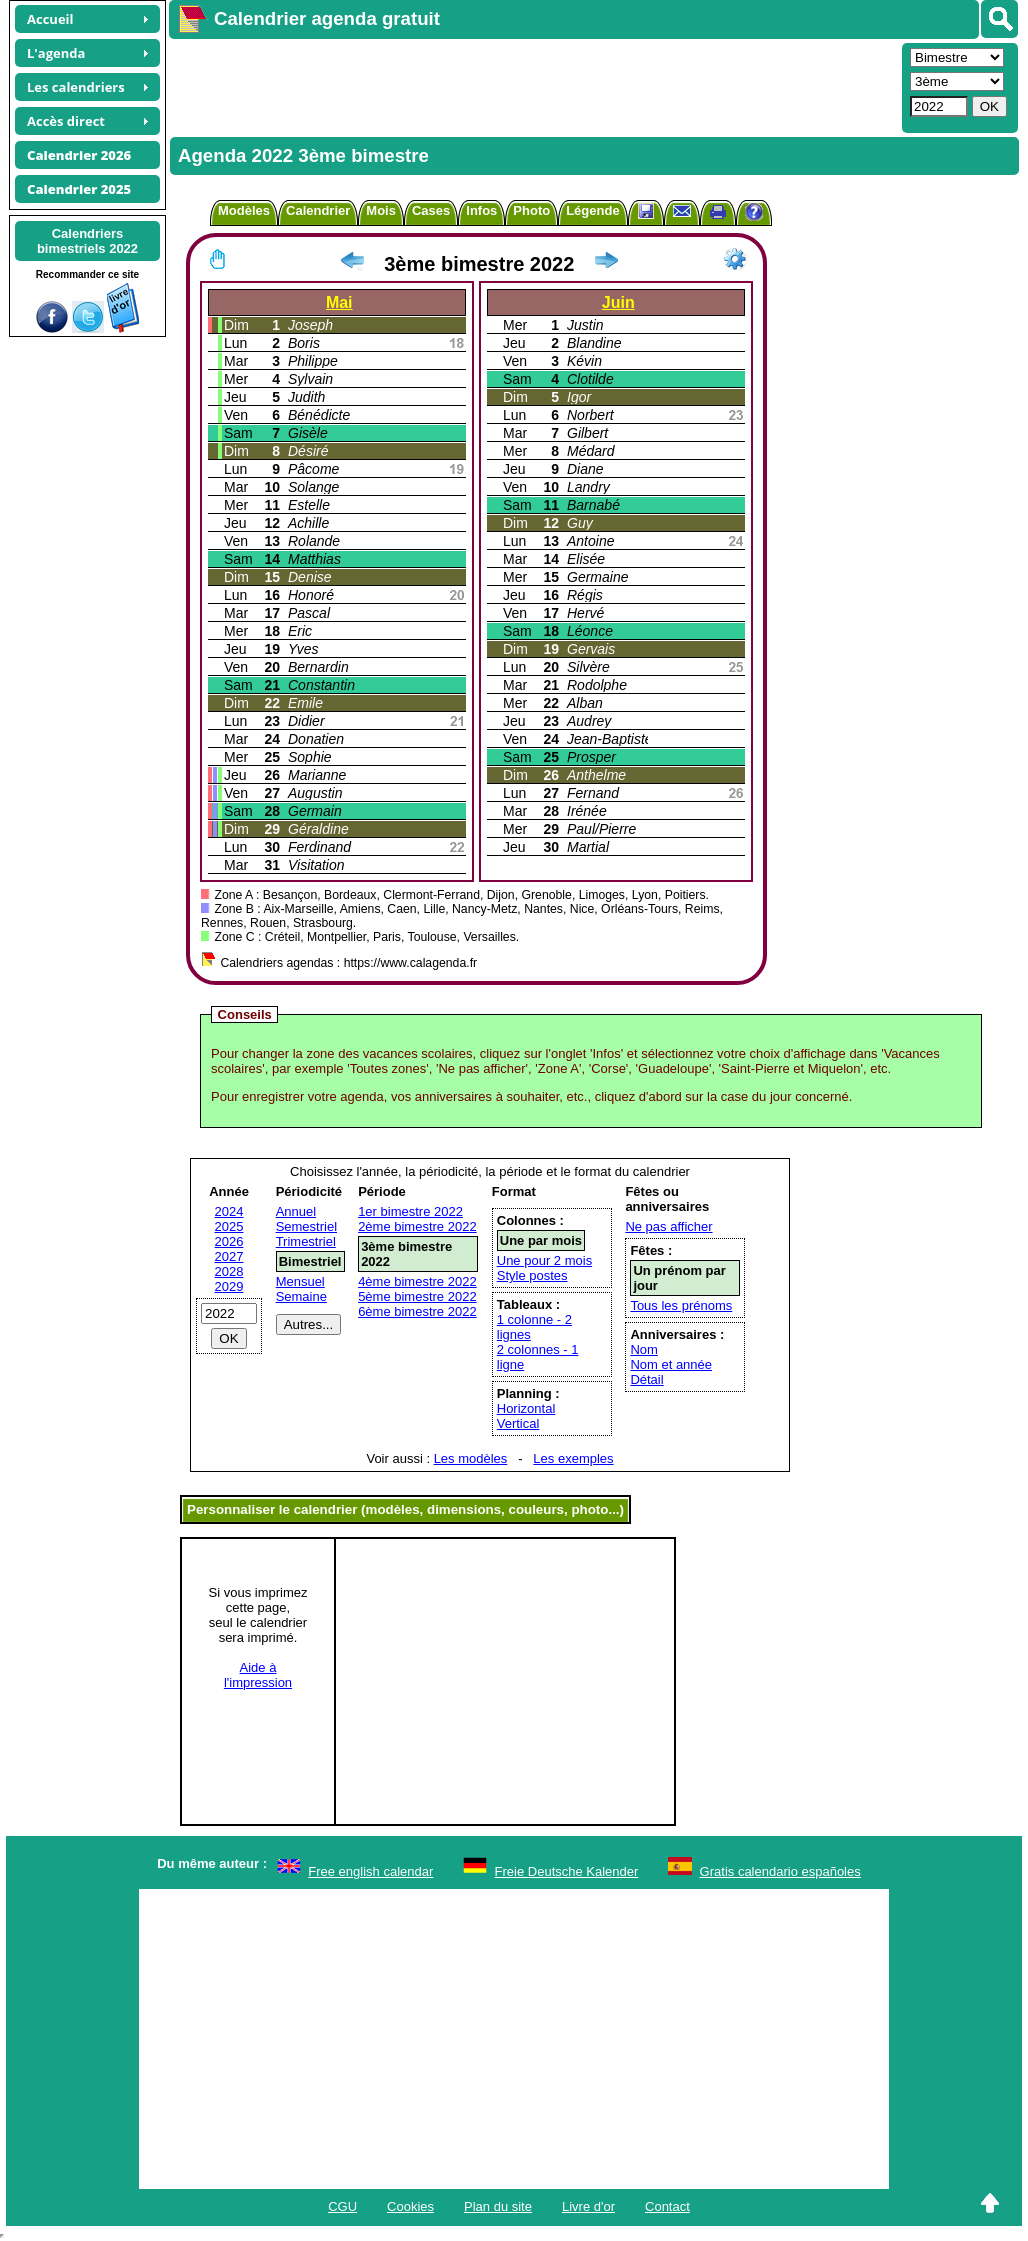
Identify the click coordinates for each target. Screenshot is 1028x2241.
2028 (229, 1271)
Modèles (244, 210)
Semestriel (306, 1226)
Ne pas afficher (668, 1226)
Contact (667, 2206)
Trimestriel (306, 1241)
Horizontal (526, 1408)
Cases (431, 210)
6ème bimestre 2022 (417, 1311)
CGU (342, 2206)
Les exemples (573, 1458)
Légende (592, 210)
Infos (481, 210)
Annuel (296, 1211)
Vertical (518, 1423)
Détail (646, 1379)
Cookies (410, 2206)
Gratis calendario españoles (780, 1871)
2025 (229, 1226)
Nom (643, 1349)
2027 (229, 1256)
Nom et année (671, 1364)
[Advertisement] (533, 86)
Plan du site (498, 2206)
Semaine (301, 1296)
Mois (381, 210)
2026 (229, 1241)
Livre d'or (588, 2206)
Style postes (532, 1275)
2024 (229, 1211)
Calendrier (318, 210)
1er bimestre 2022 (410, 1211)
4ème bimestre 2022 (417, 1281)
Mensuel (300, 1281)
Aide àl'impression (258, 1675)
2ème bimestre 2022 (417, 1226)
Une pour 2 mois (544, 1260)
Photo (531, 210)
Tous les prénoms (681, 1305)
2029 (229, 1286)
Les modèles (471, 1458)
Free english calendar (370, 1871)
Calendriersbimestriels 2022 (87, 241)
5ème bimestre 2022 (417, 1296)
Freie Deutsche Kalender (567, 1871)
